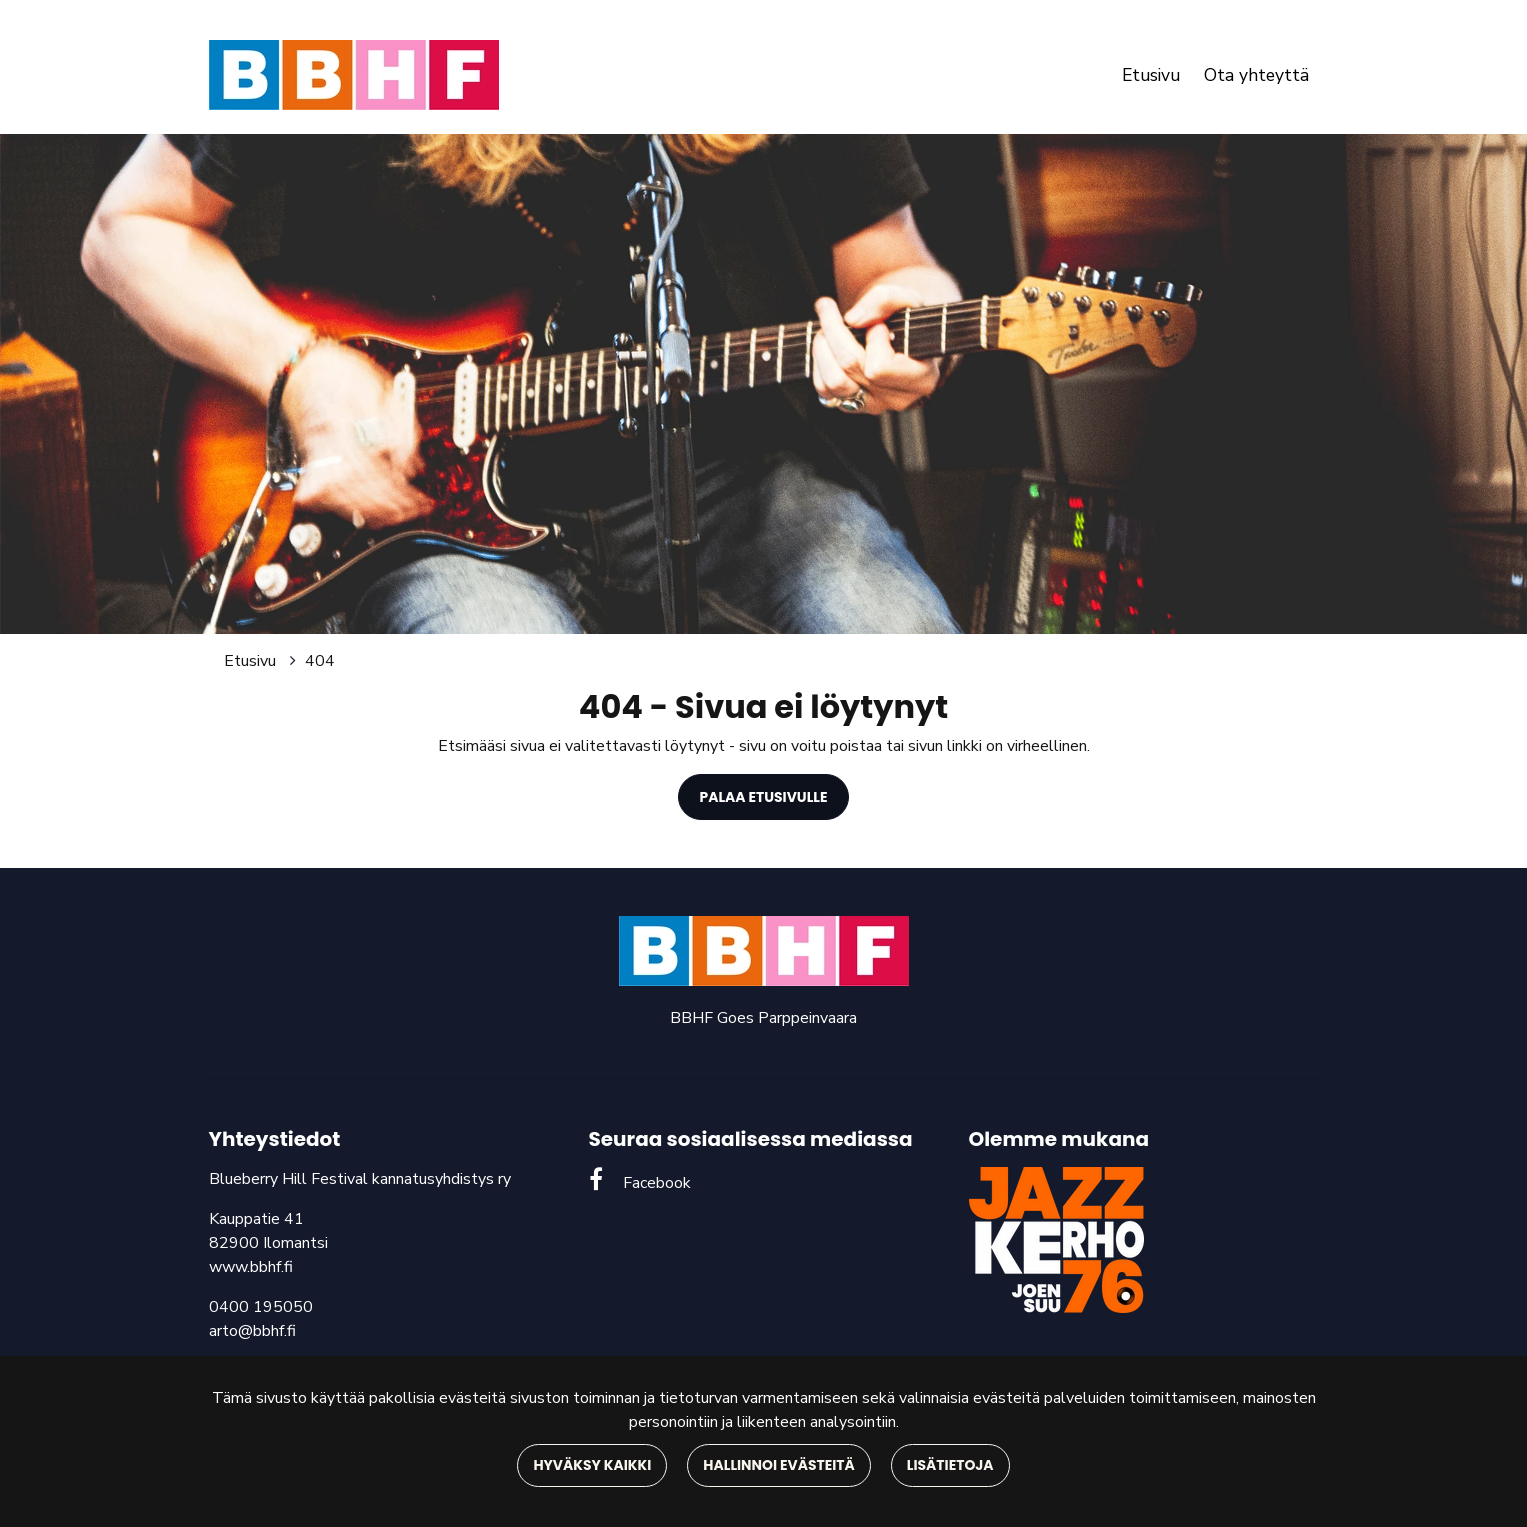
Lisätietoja (950, 1465)
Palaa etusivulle (764, 797)
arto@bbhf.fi (252, 1331)
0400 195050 (261, 1307)
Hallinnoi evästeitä (778, 1465)
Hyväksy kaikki (592, 1465)
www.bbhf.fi (251, 1267)
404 (320, 661)
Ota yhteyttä (1256, 75)
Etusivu (1151, 75)
